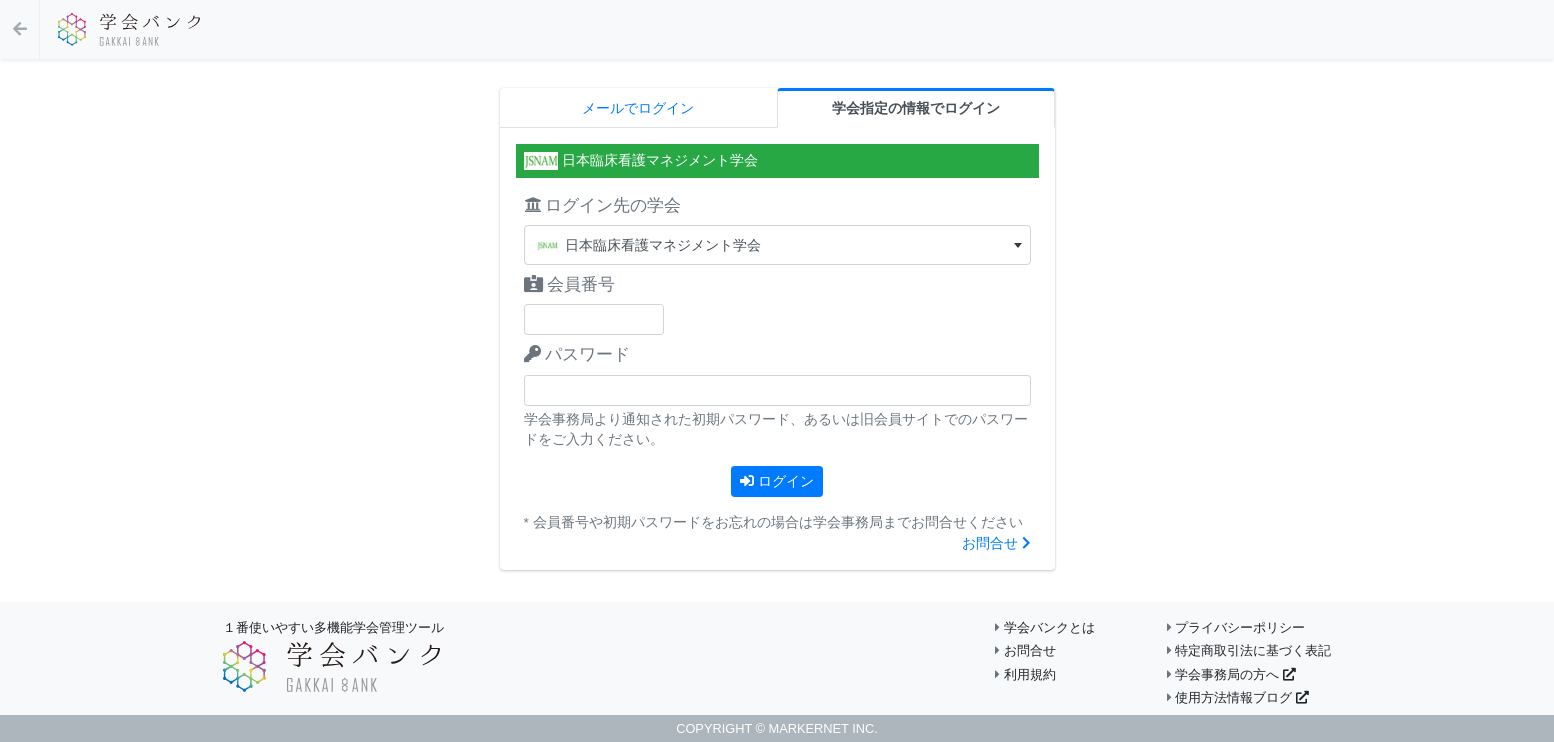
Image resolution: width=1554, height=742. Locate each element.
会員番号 (570, 284)
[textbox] (777, 245)
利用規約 (1025, 674)
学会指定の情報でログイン (916, 108)
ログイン (777, 481)
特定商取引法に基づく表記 (1249, 650)
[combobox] (777, 245)
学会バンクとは (1045, 627)
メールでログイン (638, 108)
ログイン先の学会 (603, 205)
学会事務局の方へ (1231, 674)
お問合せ (996, 543)
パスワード (577, 354)
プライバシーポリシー (1236, 627)
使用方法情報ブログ (1238, 697)
